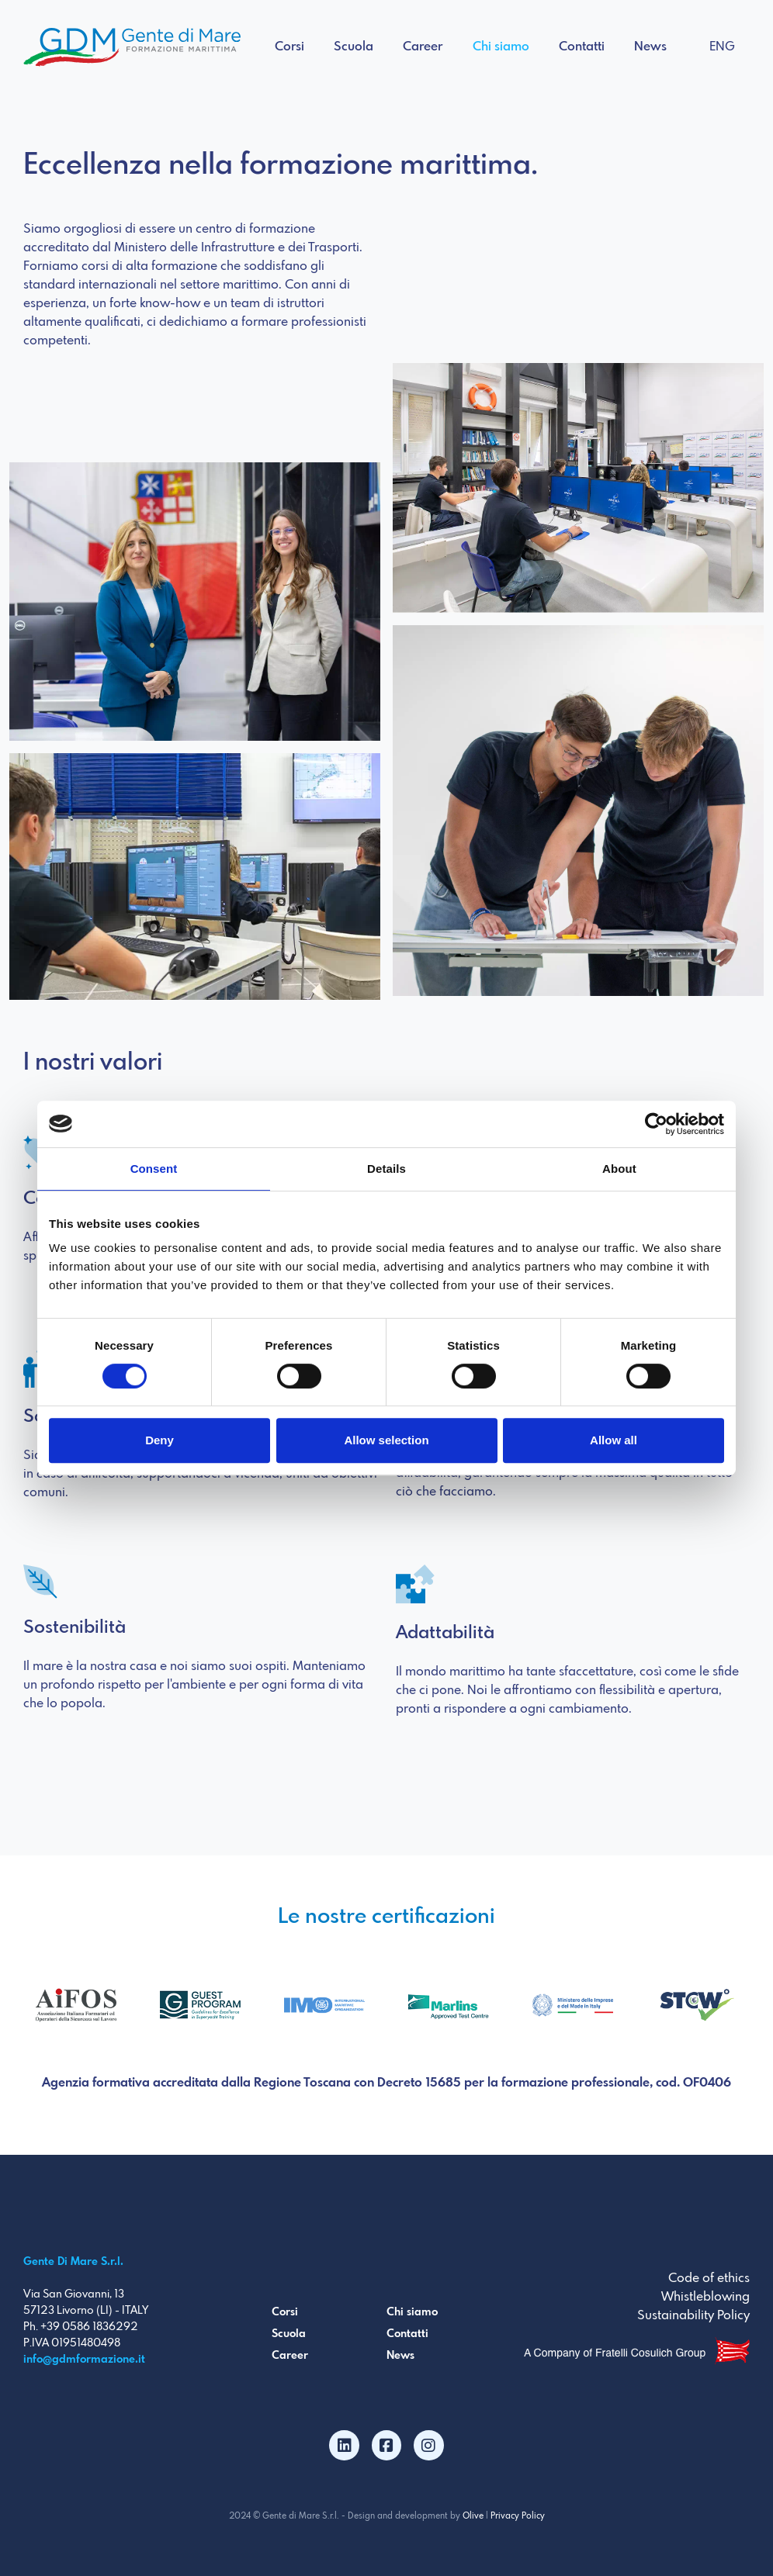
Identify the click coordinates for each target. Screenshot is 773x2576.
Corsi (289, 47)
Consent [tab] (154, 1168)
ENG (722, 47)
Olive (473, 2516)
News (650, 47)
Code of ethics (709, 2278)
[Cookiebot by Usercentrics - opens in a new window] (656, 1124)
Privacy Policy (517, 2516)
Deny (159, 1440)
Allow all (613, 1440)
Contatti (582, 47)
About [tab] (619, 1168)
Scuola (353, 47)
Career (422, 47)
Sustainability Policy (693, 2315)
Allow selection (386, 1440)
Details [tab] (386, 1168)
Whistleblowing (705, 2297)
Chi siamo (501, 47)
